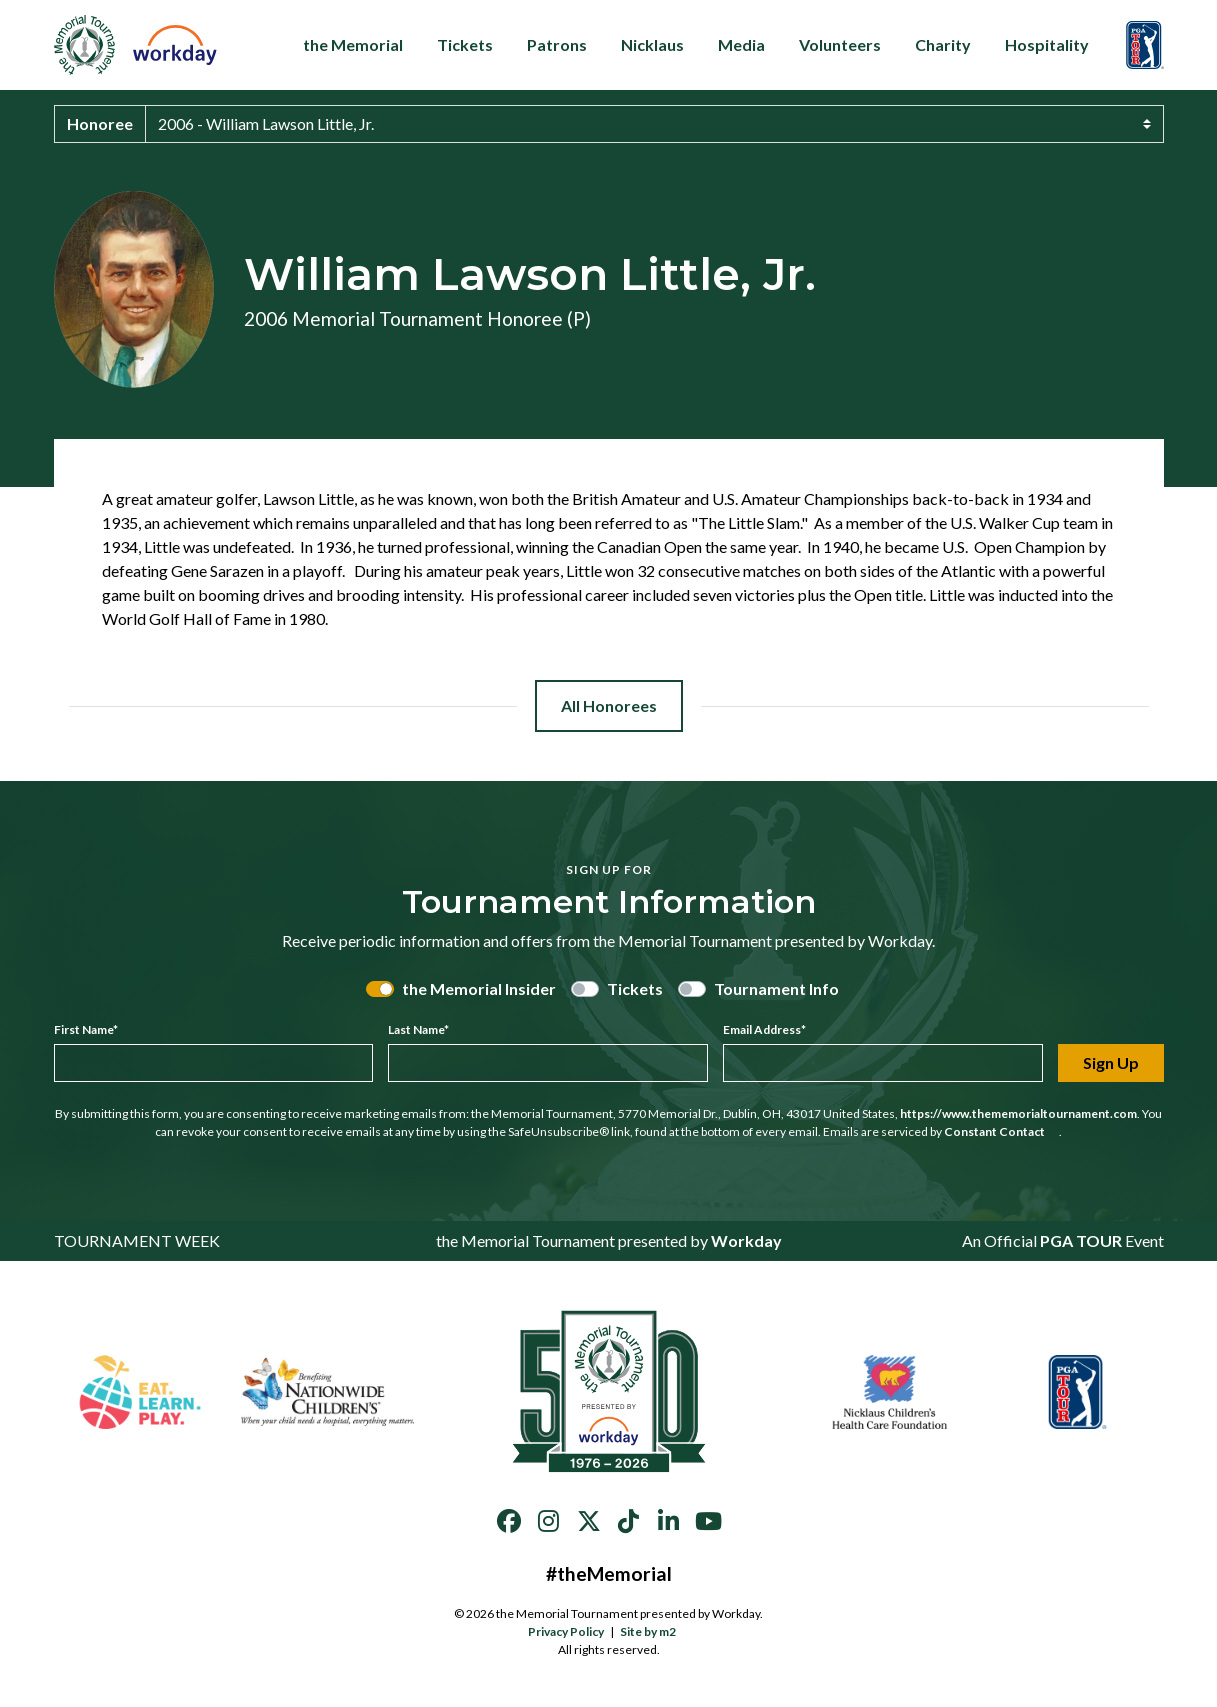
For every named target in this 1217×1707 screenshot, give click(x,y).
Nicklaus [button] (652, 44)
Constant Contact (1001, 1131)
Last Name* (418, 1029)
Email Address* (764, 1029)
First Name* (86, 1029)
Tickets (635, 988)
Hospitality (1053, 45)
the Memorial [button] (353, 44)
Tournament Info (776, 988)
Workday (746, 1240)
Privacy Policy (566, 1631)
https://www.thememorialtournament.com (1018, 1113)
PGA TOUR (1081, 1240)
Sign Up (1111, 1062)
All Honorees (609, 705)
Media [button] (741, 44)
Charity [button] (943, 44)
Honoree (100, 123)
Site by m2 (654, 1631)
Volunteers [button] (840, 44)
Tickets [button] (465, 44)
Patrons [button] (557, 44)
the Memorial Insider (479, 988)
